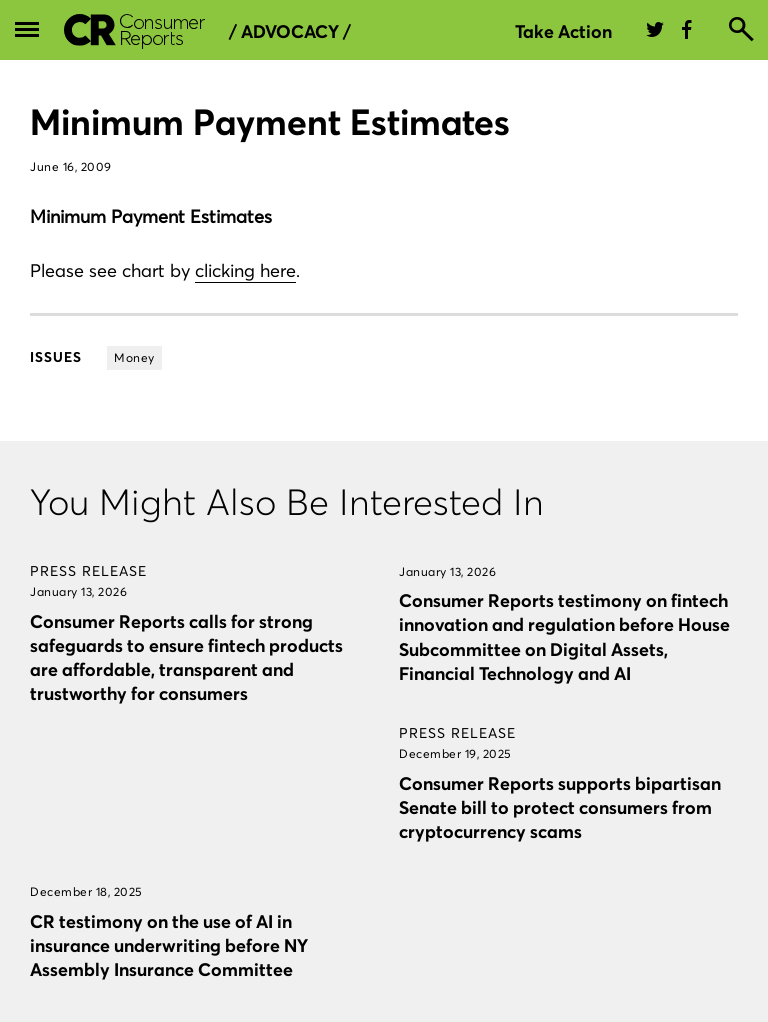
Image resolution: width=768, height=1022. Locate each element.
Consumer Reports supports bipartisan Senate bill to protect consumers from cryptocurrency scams (560, 807)
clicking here (245, 270)
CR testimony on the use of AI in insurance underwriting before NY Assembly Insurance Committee (169, 945)
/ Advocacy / (290, 32)
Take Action (563, 31)
